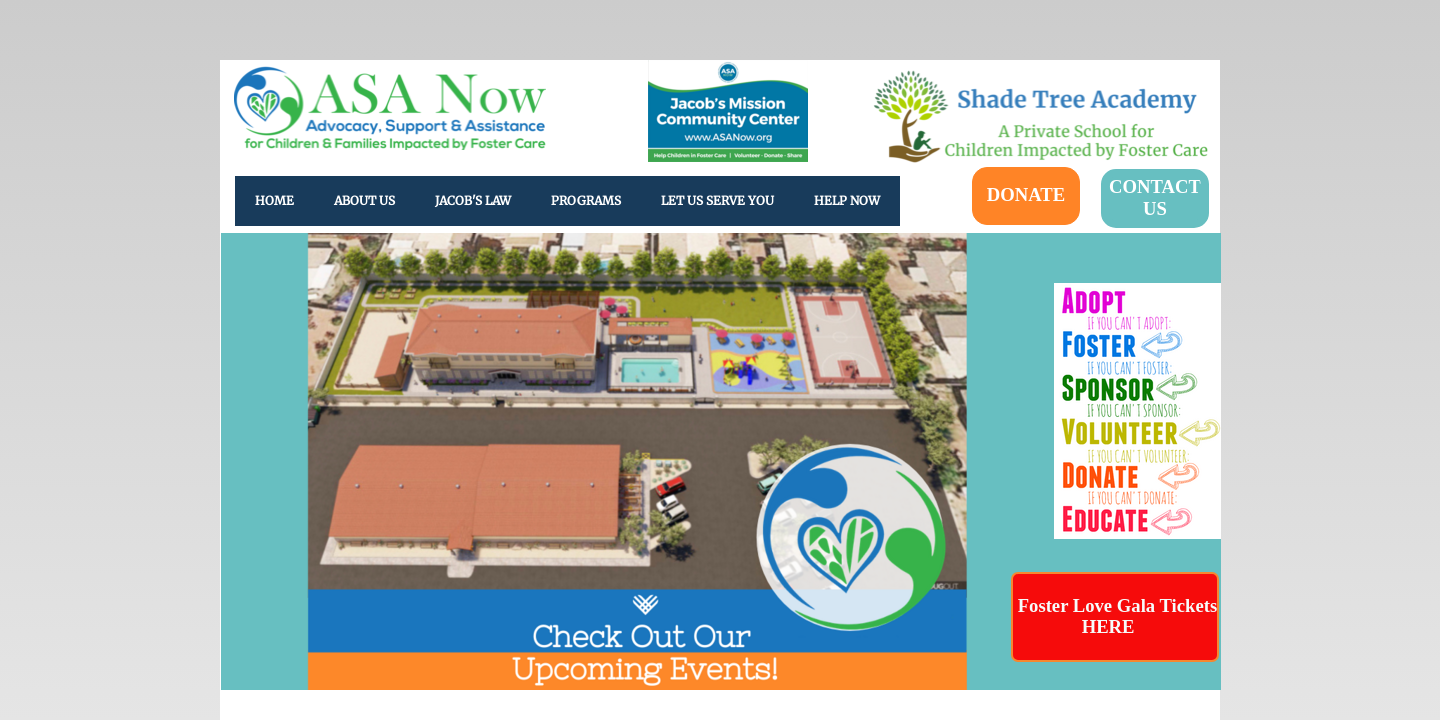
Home (274, 200)
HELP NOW (847, 200)
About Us (364, 200)
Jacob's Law (473, 200)
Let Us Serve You (717, 200)
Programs (586, 200)
